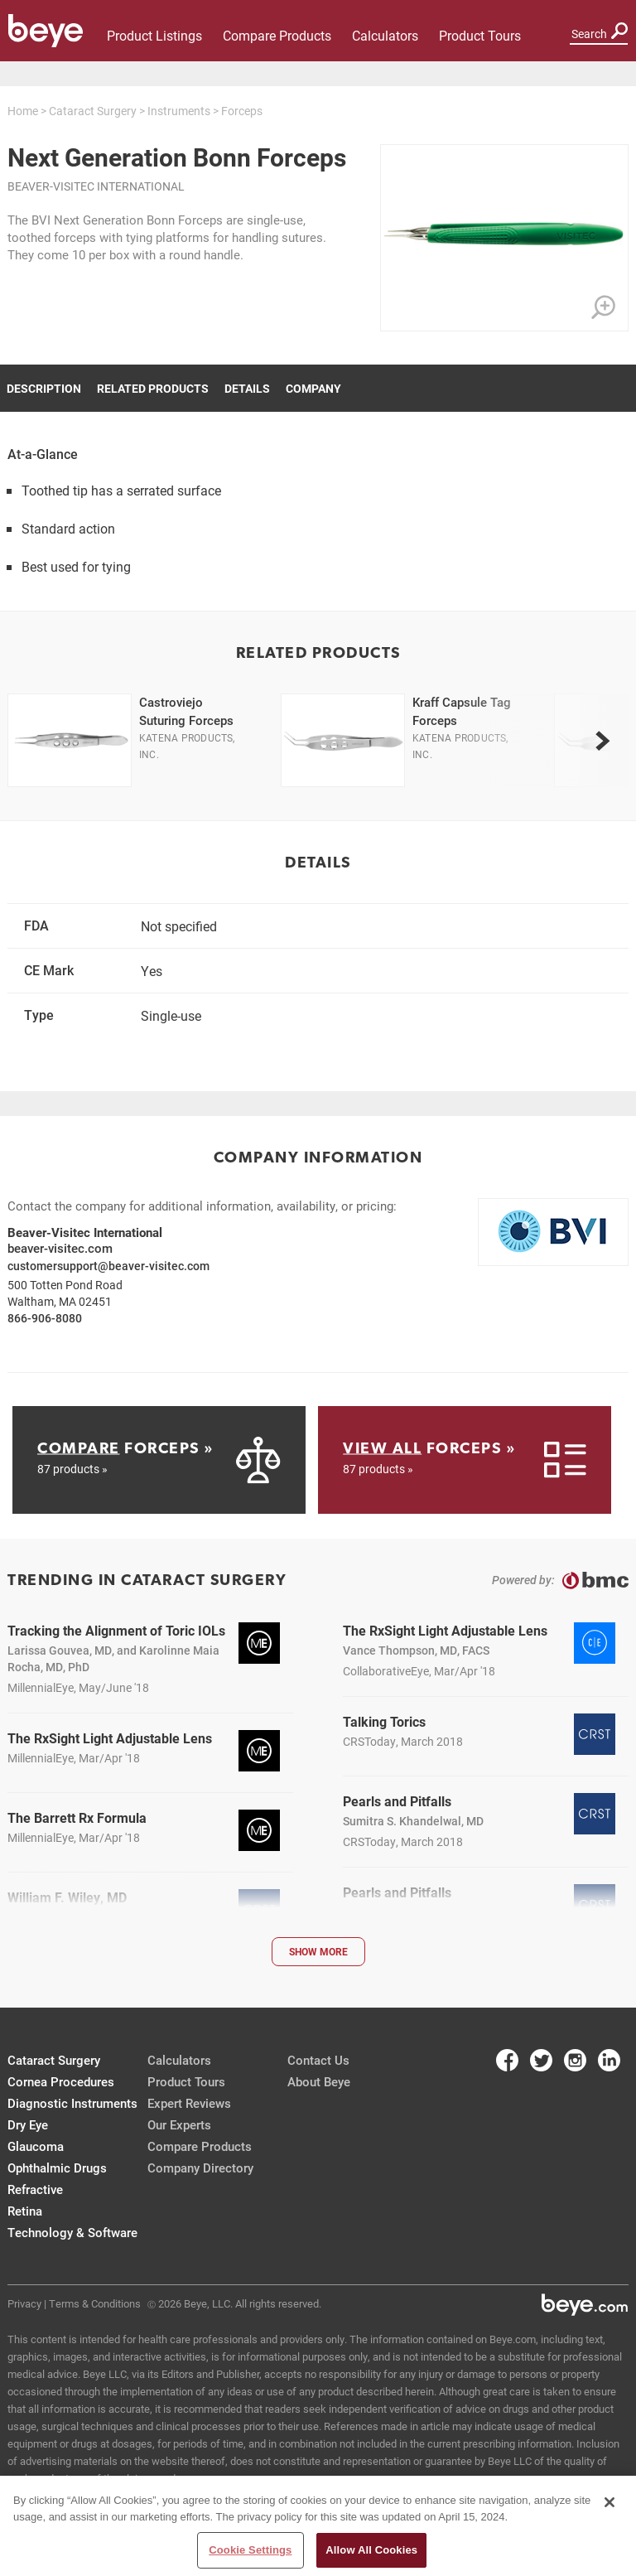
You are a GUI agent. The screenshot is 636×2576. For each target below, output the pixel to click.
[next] (602, 741)
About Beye (318, 2081)
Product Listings (154, 35)
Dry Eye (27, 2124)
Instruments (178, 110)
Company (313, 388)
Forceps (242, 110)
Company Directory (200, 2167)
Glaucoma (35, 2146)
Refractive (35, 2189)
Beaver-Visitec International (96, 186)
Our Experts (179, 2124)
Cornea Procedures (60, 2081)
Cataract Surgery (93, 110)
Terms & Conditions (95, 2303)
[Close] (609, 2502)
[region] (318, 2526)
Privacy (24, 2303)
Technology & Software (72, 2232)
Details (247, 388)
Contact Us (318, 2060)
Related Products (153, 388)
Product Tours (480, 35)
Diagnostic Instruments (72, 2103)
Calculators (385, 35)
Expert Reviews (189, 2103)
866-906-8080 (44, 1318)
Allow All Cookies (371, 2550)
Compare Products (277, 35)
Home (22, 110)
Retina (24, 2210)
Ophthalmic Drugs (57, 2167)
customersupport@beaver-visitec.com (108, 1266)
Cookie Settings (250, 2550)
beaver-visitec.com (60, 1248)
